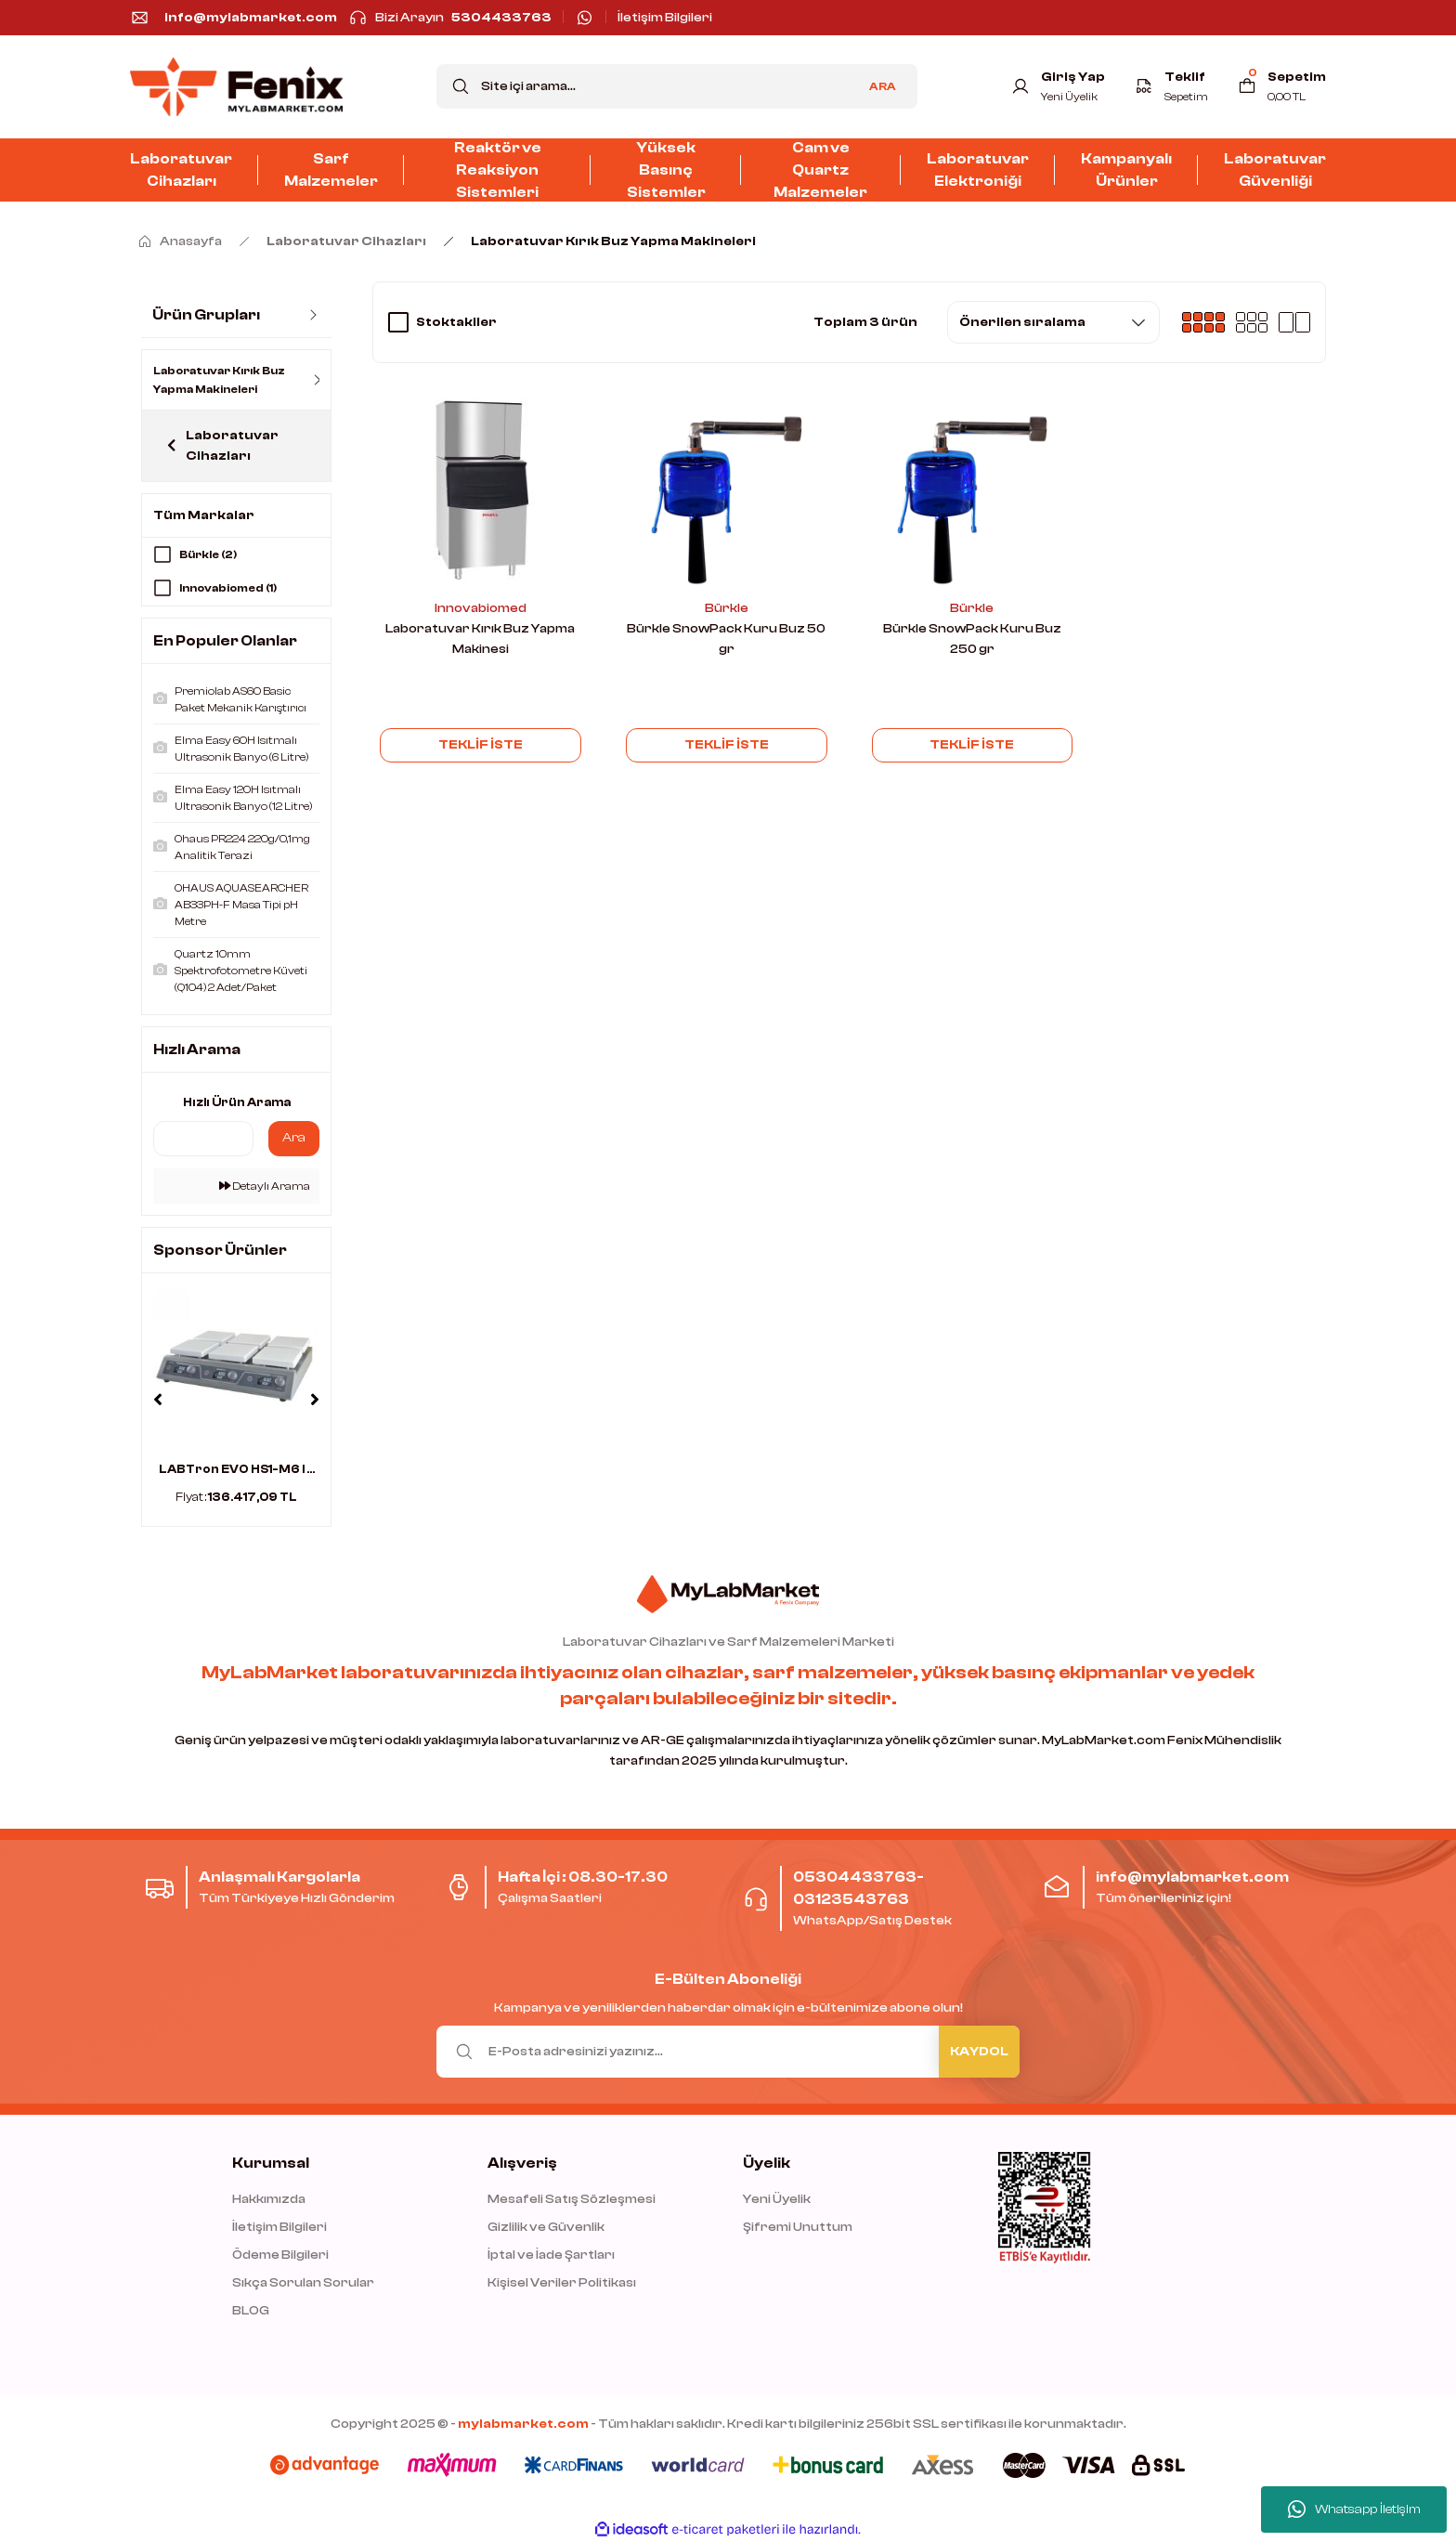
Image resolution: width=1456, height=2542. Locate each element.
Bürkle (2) (208, 554)
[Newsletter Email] (728, 2051)
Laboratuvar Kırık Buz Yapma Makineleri (613, 241)
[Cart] (1282, 86)
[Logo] (236, 87)
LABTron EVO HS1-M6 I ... (237, 1467)
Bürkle (726, 608)
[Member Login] (1058, 86)
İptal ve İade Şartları (551, 2254)
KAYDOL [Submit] (979, 2050)
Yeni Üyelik (777, 2198)
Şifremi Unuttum (797, 2226)
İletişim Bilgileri (279, 2226)
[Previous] (157, 1398)
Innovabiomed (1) (228, 587)
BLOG (250, 2309)
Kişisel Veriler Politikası (562, 2282)
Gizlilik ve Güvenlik (546, 2226)
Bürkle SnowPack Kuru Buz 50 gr (726, 639)
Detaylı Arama (264, 1184)
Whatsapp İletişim (1354, 2509)
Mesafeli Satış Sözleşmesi (572, 2198)
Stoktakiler (456, 322)
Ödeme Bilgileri (280, 2254)
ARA (882, 86)
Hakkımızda (269, 2198)
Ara (294, 1136)
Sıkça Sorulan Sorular (303, 2282)
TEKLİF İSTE (480, 744)
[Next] (314, 1398)
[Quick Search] (203, 1136)
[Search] (676, 86)
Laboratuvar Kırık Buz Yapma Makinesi (480, 639)
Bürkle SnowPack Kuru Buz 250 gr (972, 639)
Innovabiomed (480, 608)
